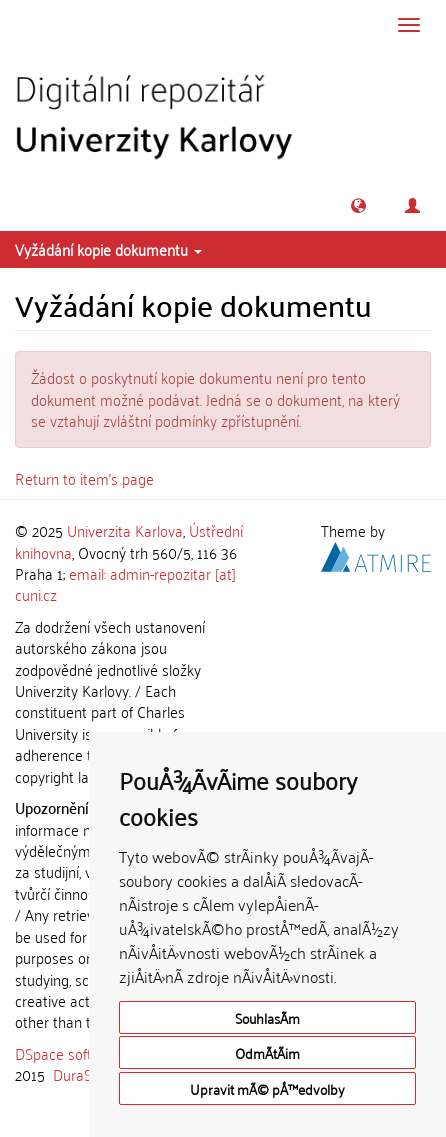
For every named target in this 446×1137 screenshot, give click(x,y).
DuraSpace (88, 1074)
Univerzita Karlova (125, 530)
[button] (358, 205)
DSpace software (69, 1053)
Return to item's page (84, 478)
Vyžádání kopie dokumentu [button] (108, 249)
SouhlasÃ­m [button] (267, 1017)
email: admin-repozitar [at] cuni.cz (125, 583)
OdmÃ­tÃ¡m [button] (267, 1052)
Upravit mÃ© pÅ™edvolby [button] (267, 1088)
